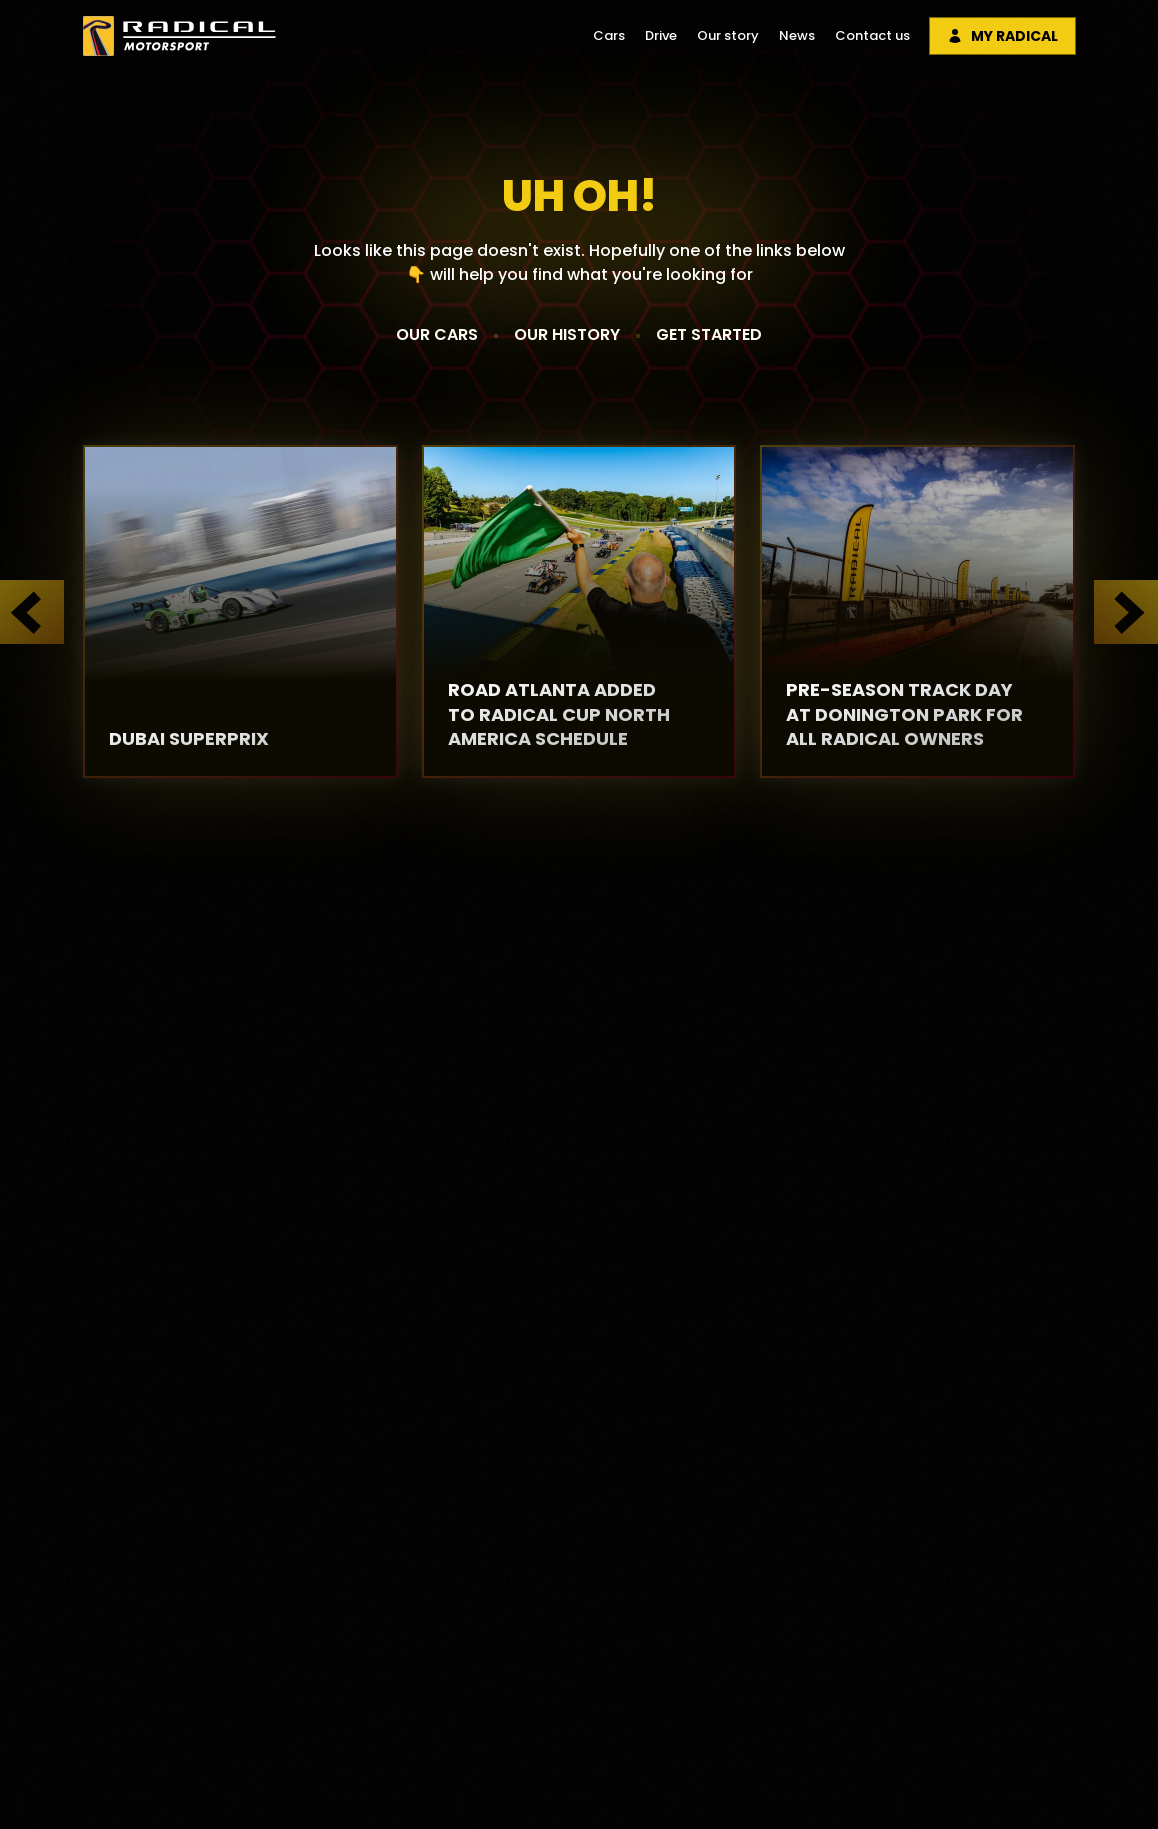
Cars (609, 35)
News (797, 35)
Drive (661, 35)
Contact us (872, 35)
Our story (728, 35)
